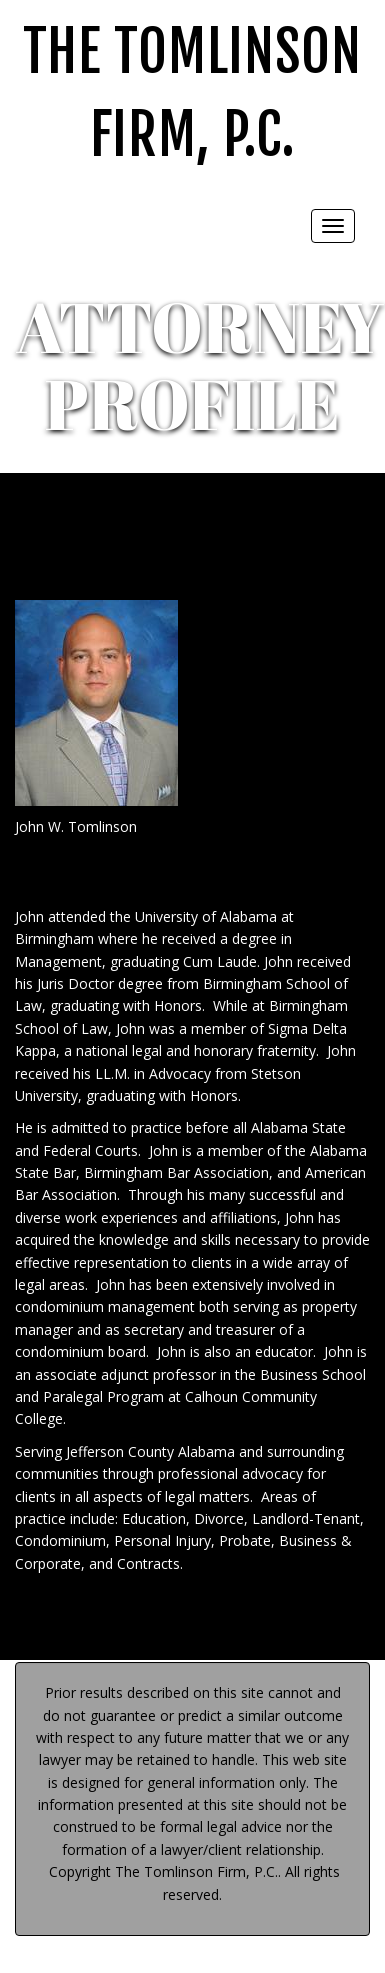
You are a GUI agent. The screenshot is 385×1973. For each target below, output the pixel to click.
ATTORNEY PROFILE (200, 364)
